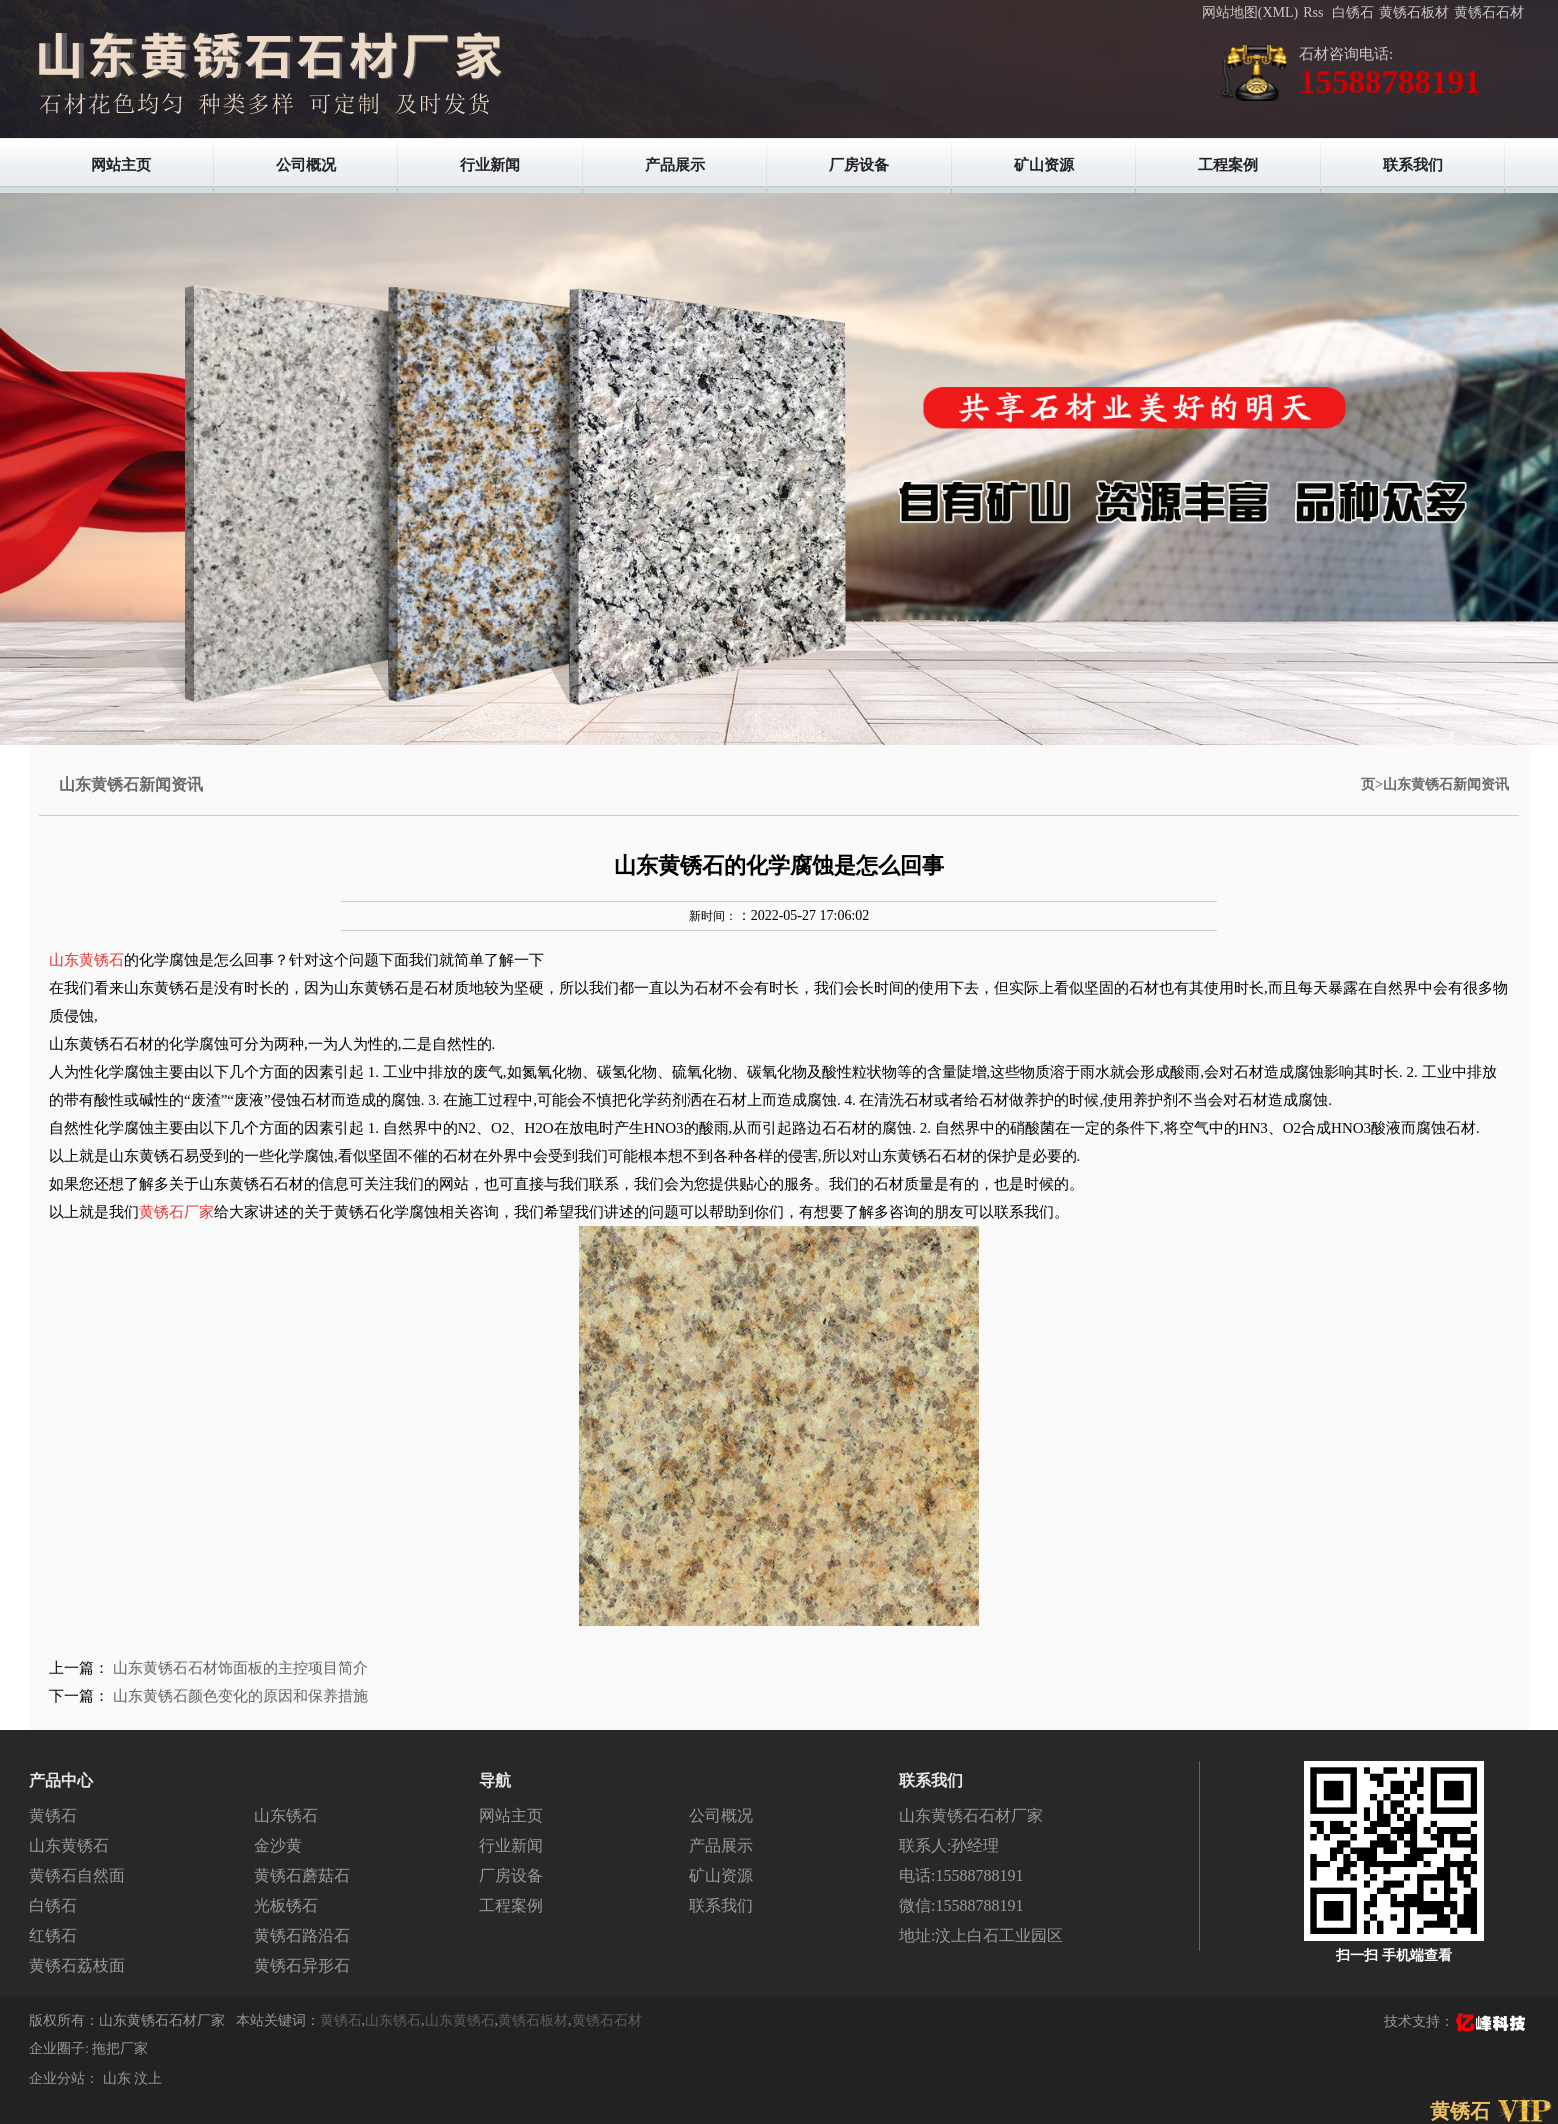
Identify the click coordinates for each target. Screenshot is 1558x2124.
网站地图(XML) (1250, 12)
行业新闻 (490, 165)
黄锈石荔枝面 (77, 1965)
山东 (119, 2078)
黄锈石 (53, 1815)
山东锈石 (286, 1815)
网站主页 (121, 165)
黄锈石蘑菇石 (302, 1875)
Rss (1313, 12)
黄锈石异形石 (302, 1965)
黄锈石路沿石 (302, 1935)
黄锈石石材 (1489, 12)
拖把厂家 (120, 2048)
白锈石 (1353, 12)
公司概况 (306, 165)
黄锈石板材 (1414, 12)
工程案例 (1228, 165)
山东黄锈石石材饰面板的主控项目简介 (240, 1668)
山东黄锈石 (69, 1845)
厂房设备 (859, 165)
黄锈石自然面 (77, 1875)
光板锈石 (286, 1905)
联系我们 (1413, 165)
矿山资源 (1044, 165)
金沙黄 (278, 1845)
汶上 (148, 2078)
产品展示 (675, 165)
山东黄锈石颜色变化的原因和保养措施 (240, 1696)
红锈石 (53, 1935)
